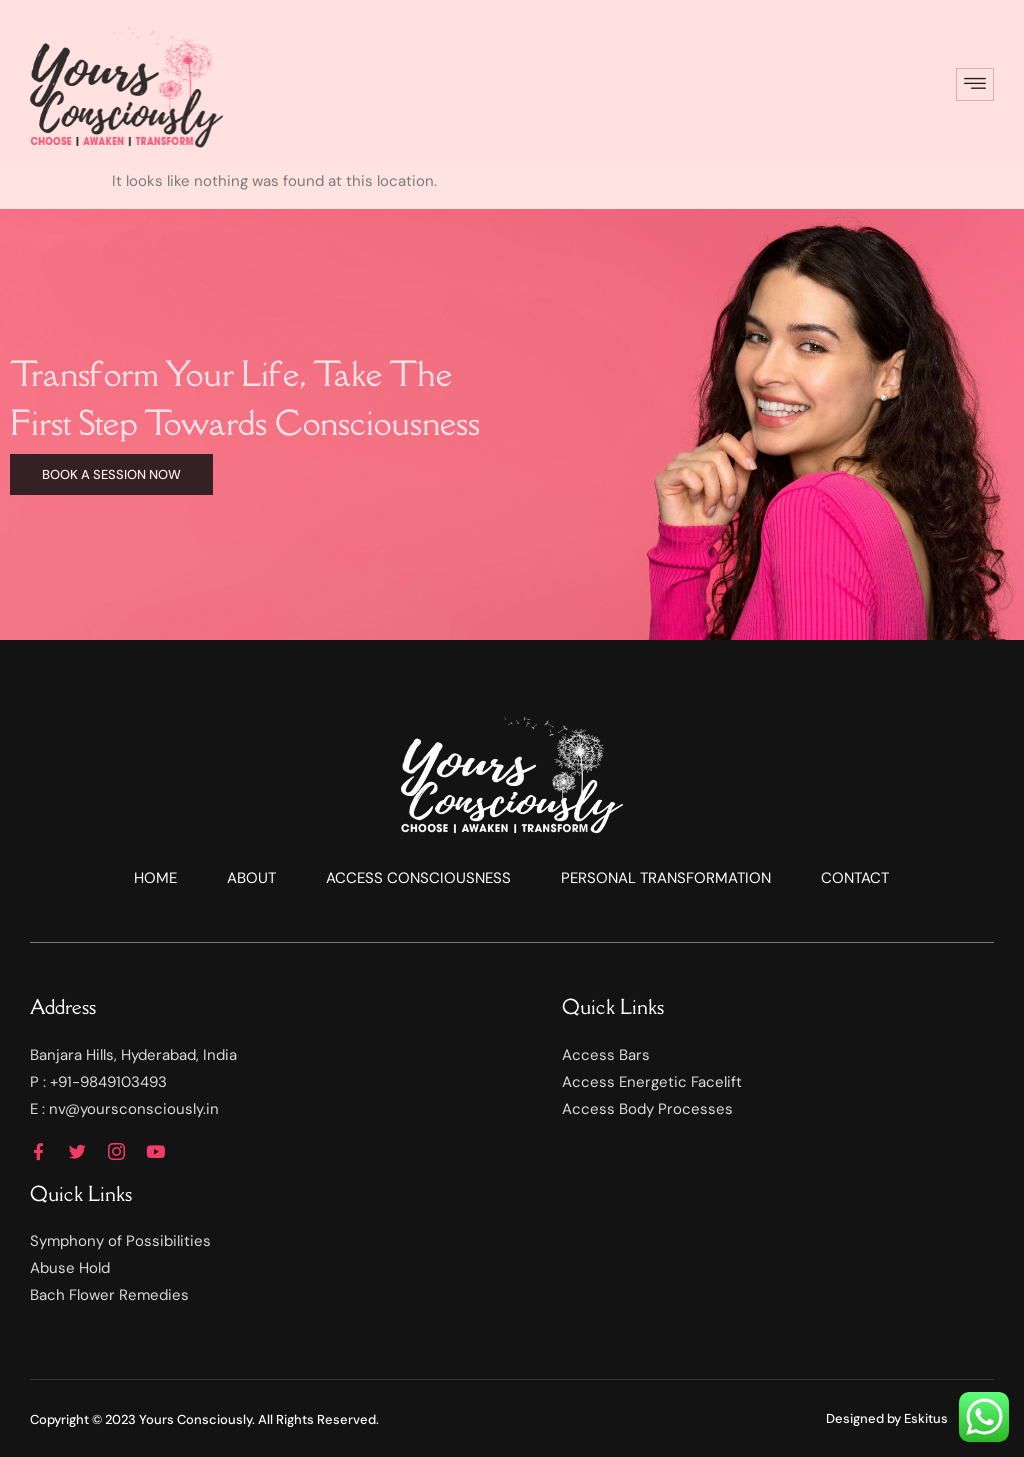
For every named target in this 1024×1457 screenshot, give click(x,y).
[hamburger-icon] (975, 84)
